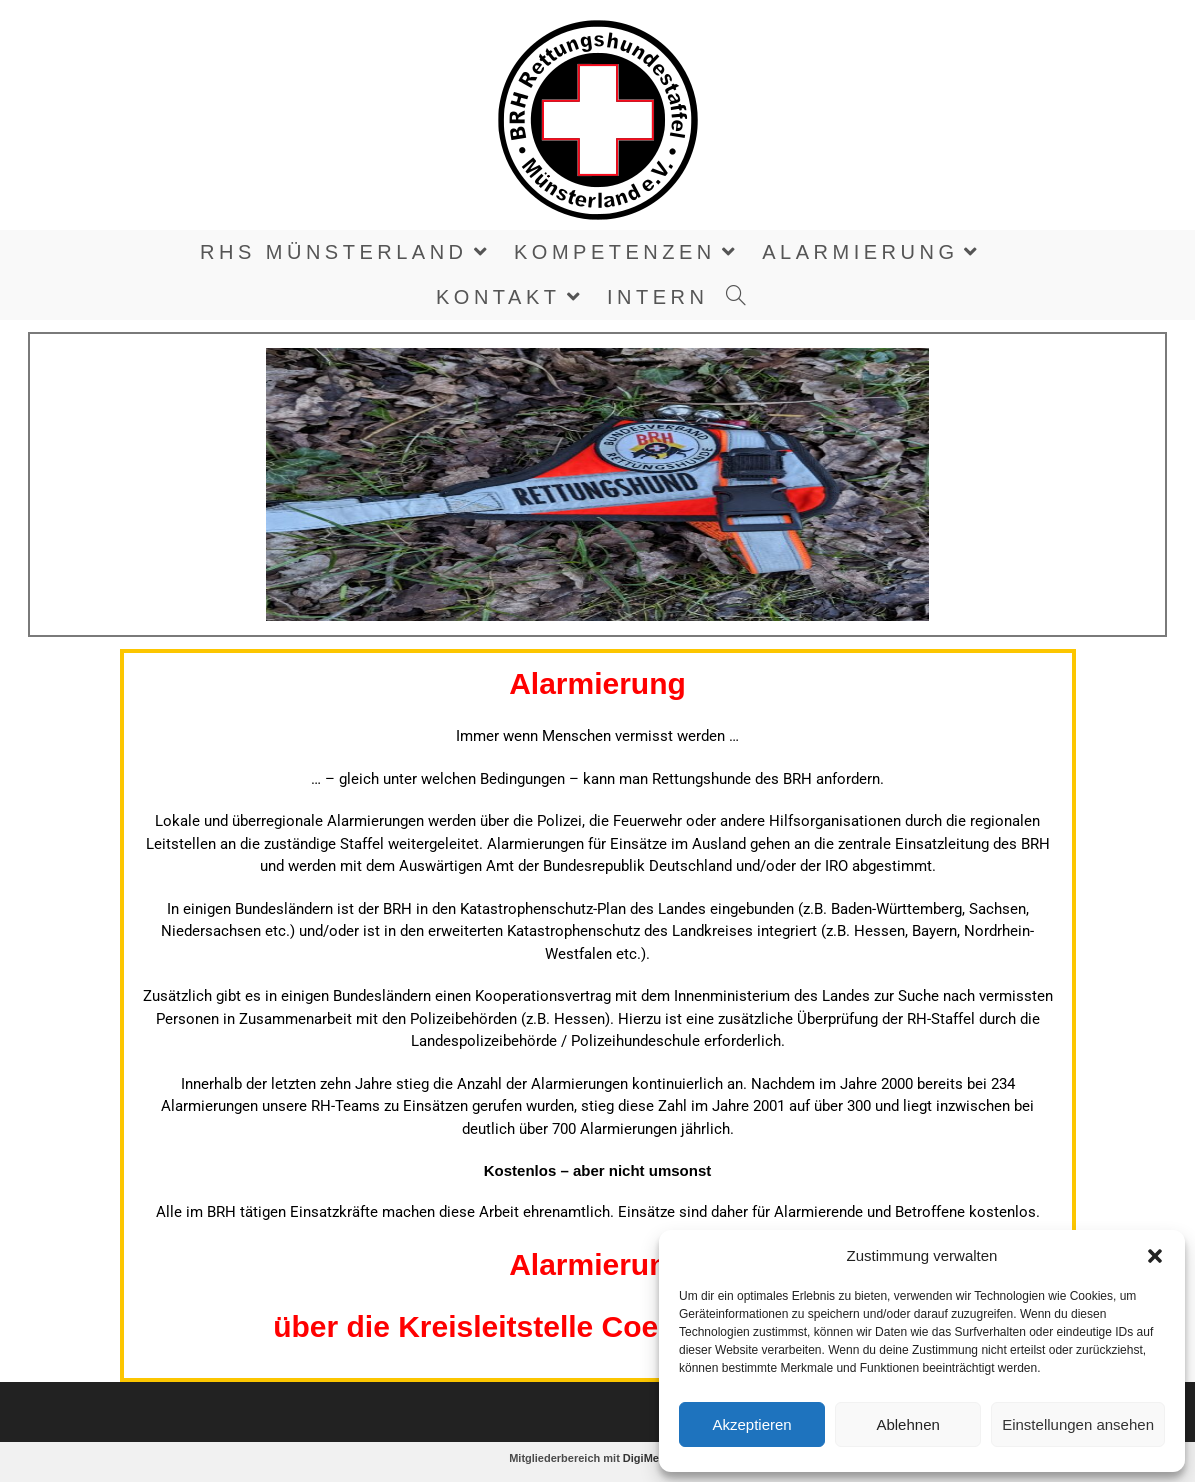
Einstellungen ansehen (1078, 1424)
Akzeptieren (751, 1424)
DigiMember (654, 1458)
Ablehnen (907, 1424)
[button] (1155, 1256)
